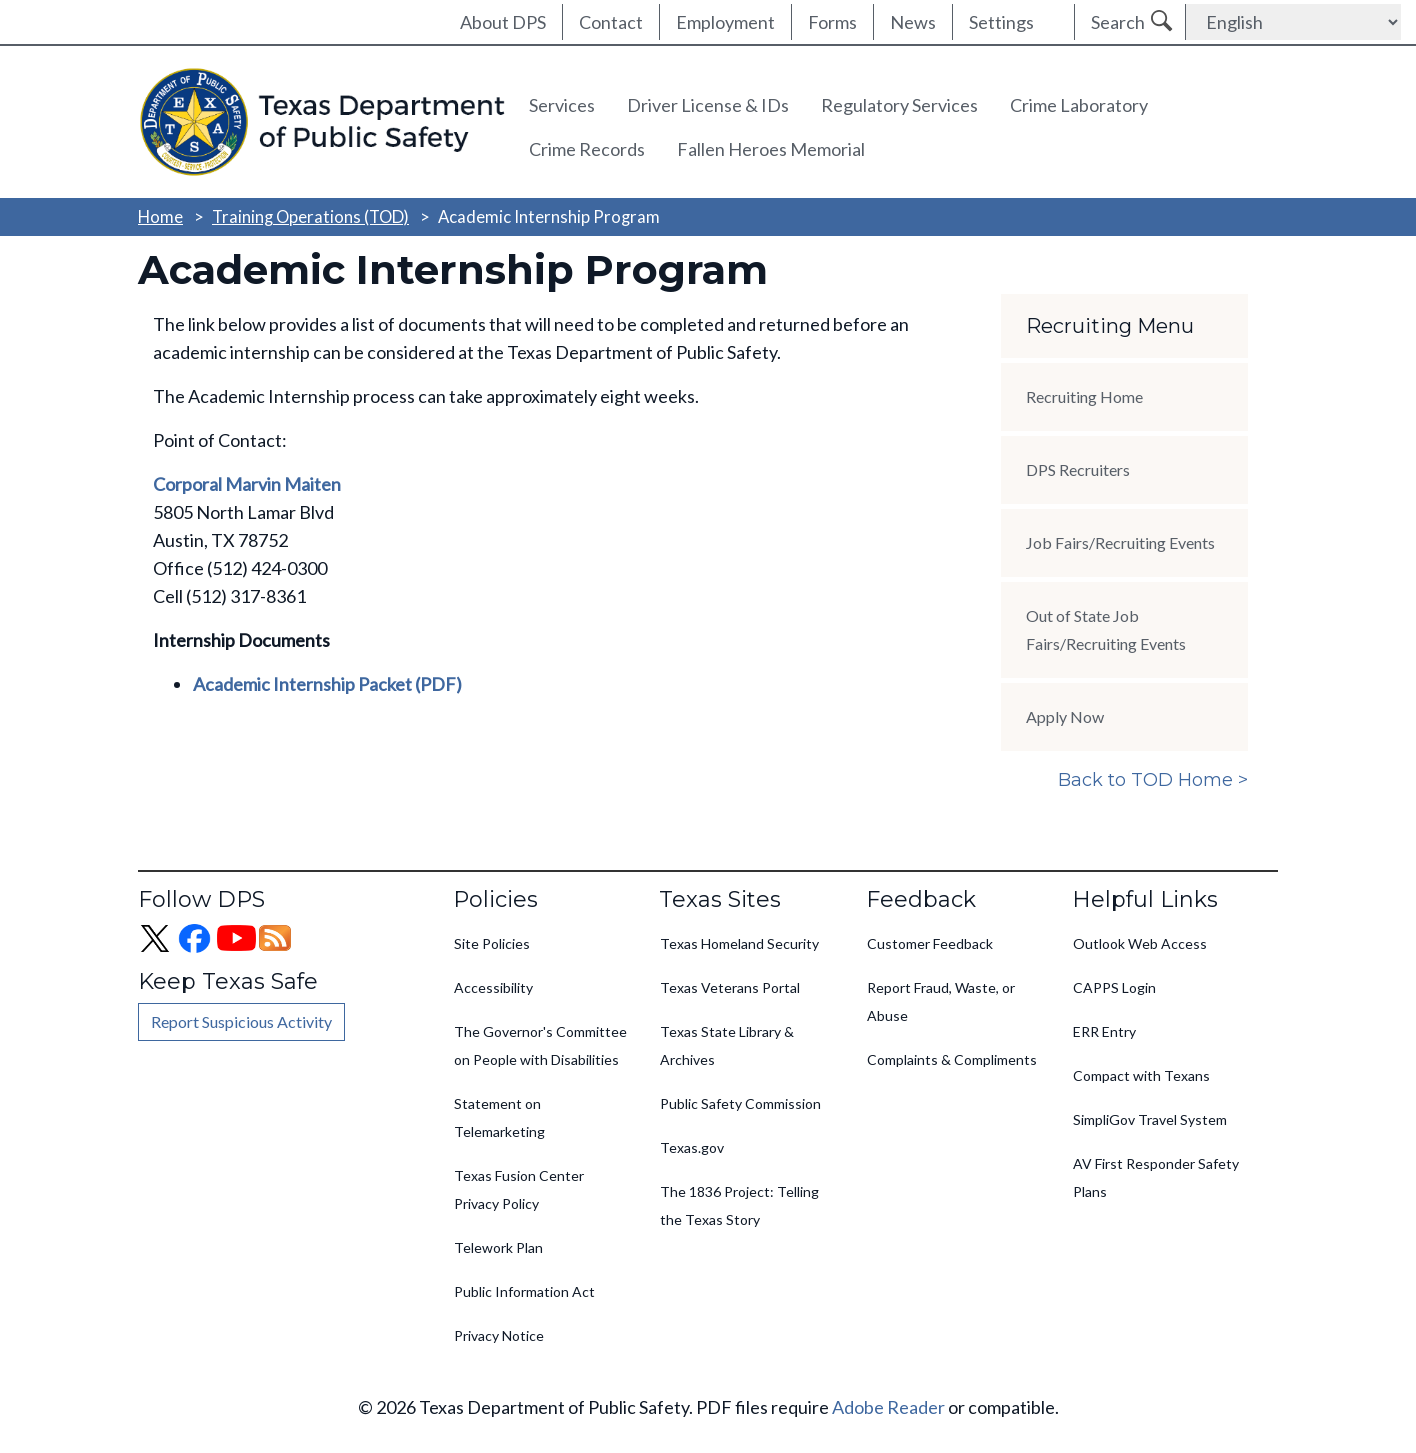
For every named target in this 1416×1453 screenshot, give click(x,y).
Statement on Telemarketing (499, 1117)
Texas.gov (692, 1147)
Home (160, 216)
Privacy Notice (499, 1335)
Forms (832, 22)
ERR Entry (1104, 1031)
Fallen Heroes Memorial (771, 149)
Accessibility (493, 987)
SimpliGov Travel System (1150, 1119)
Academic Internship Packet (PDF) (327, 684)
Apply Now (1065, 716)
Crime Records (587, 149)
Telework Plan (498, 1247)
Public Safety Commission (740, 1103)
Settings (1001, 22)
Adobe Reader (888, 1407)
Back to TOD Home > (1153, 780)
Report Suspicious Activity (241, 1021)
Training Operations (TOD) (310, 216)
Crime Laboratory (1079, 105)
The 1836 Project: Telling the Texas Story (739, 1205)
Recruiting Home (1084, 396)
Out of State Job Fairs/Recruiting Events (1106, 629)
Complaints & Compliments (952, 1059)
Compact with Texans (1141, 1075)
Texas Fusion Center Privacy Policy (519, 1189)
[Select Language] (1293, 22)
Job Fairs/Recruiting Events (1120, 542)
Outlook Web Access (1140, 943)
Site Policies (492, 943)
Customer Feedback (930, 943)
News (913, 22)
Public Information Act (524, 1291)
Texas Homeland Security (739, 943)
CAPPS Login (1114, 987)
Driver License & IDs (708, 105)
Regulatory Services (899, 105)
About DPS (503, 22)
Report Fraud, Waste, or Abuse (941, 1001)
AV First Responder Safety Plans (1156, 1177)
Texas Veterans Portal (730, 987)
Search (1118, 22)
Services (562, 105)
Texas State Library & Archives (727, 1045)
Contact (611, 22)
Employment (725, 22)
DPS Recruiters (1078, 469)
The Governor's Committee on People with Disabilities (540, 1045)
